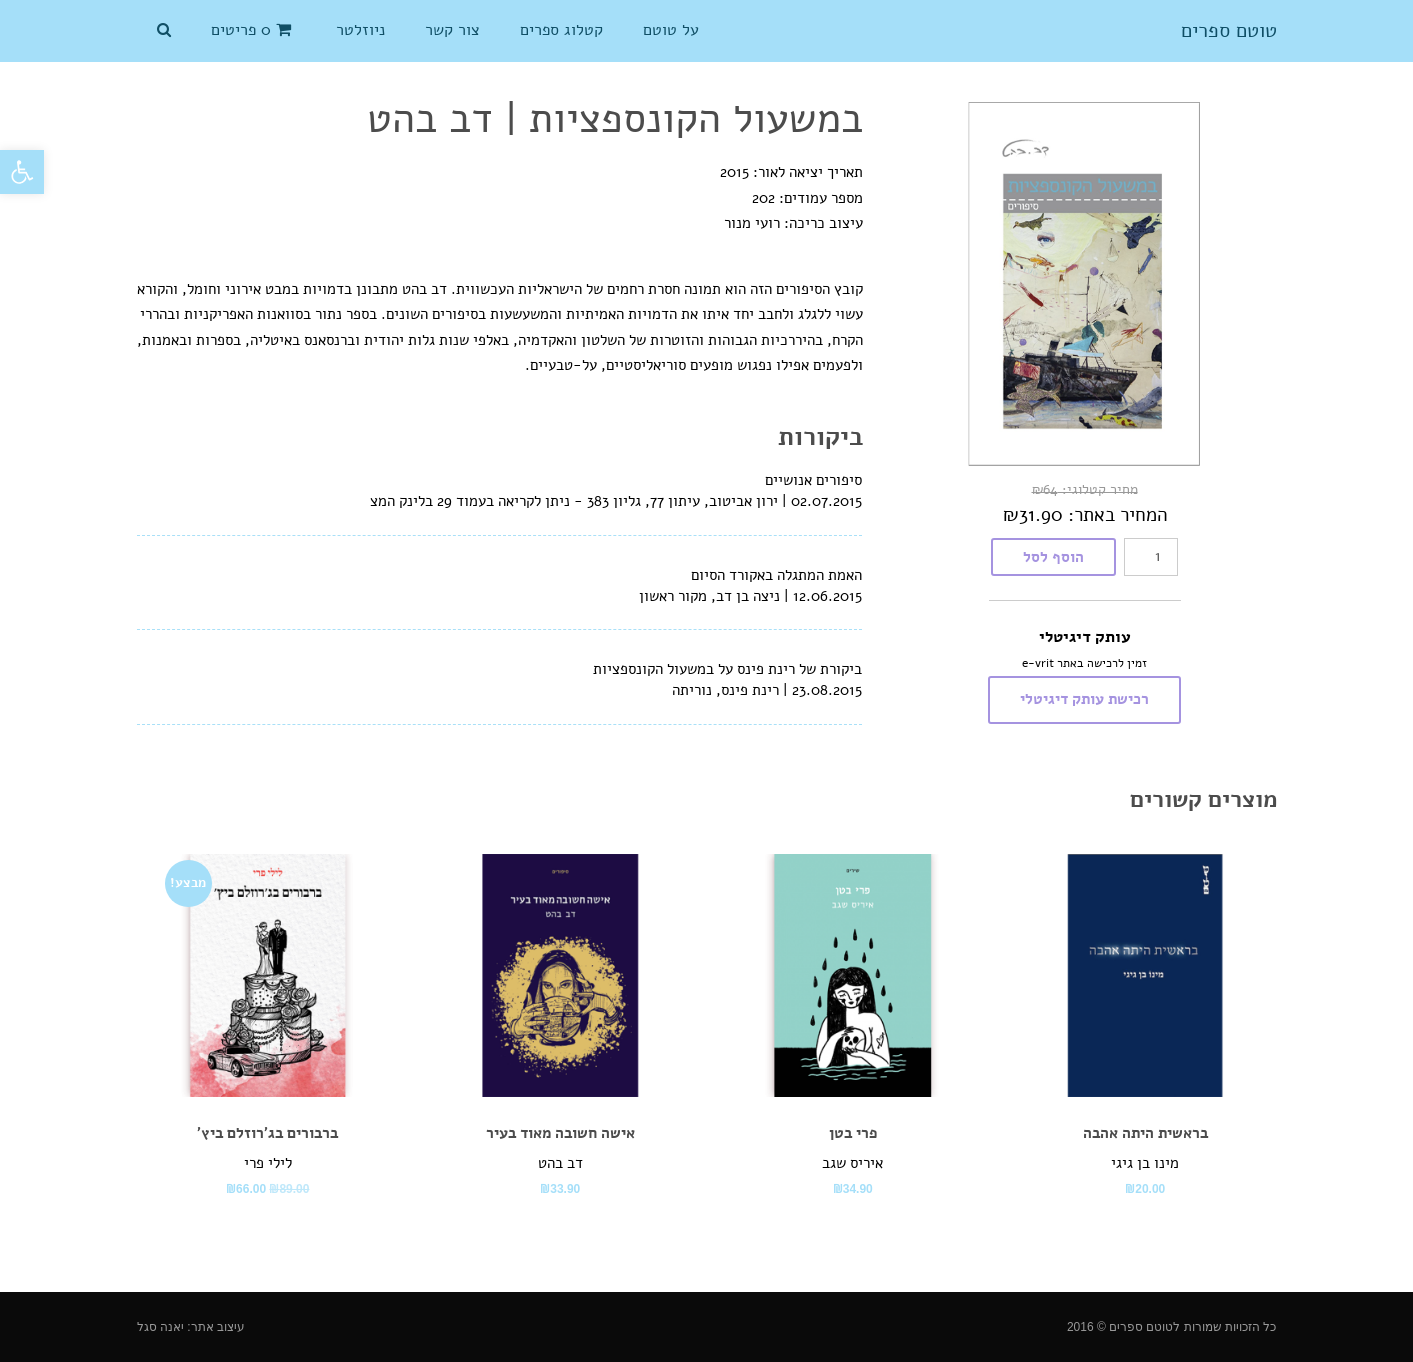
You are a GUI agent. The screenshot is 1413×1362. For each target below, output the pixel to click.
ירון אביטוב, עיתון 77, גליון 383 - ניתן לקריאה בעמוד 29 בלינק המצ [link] (574, 501)
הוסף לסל (1053, 557)
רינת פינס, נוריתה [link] (725, 690)
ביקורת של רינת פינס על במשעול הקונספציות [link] (727, 669)
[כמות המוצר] (1151, 557)
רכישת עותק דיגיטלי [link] (1084, 699)
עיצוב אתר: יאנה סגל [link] (191, 1327)
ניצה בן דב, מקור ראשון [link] (709, 596)
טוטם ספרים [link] (1229, 31)
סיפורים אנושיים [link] (813, 480)
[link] (22, 172)
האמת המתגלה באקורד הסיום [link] (776, 575)
